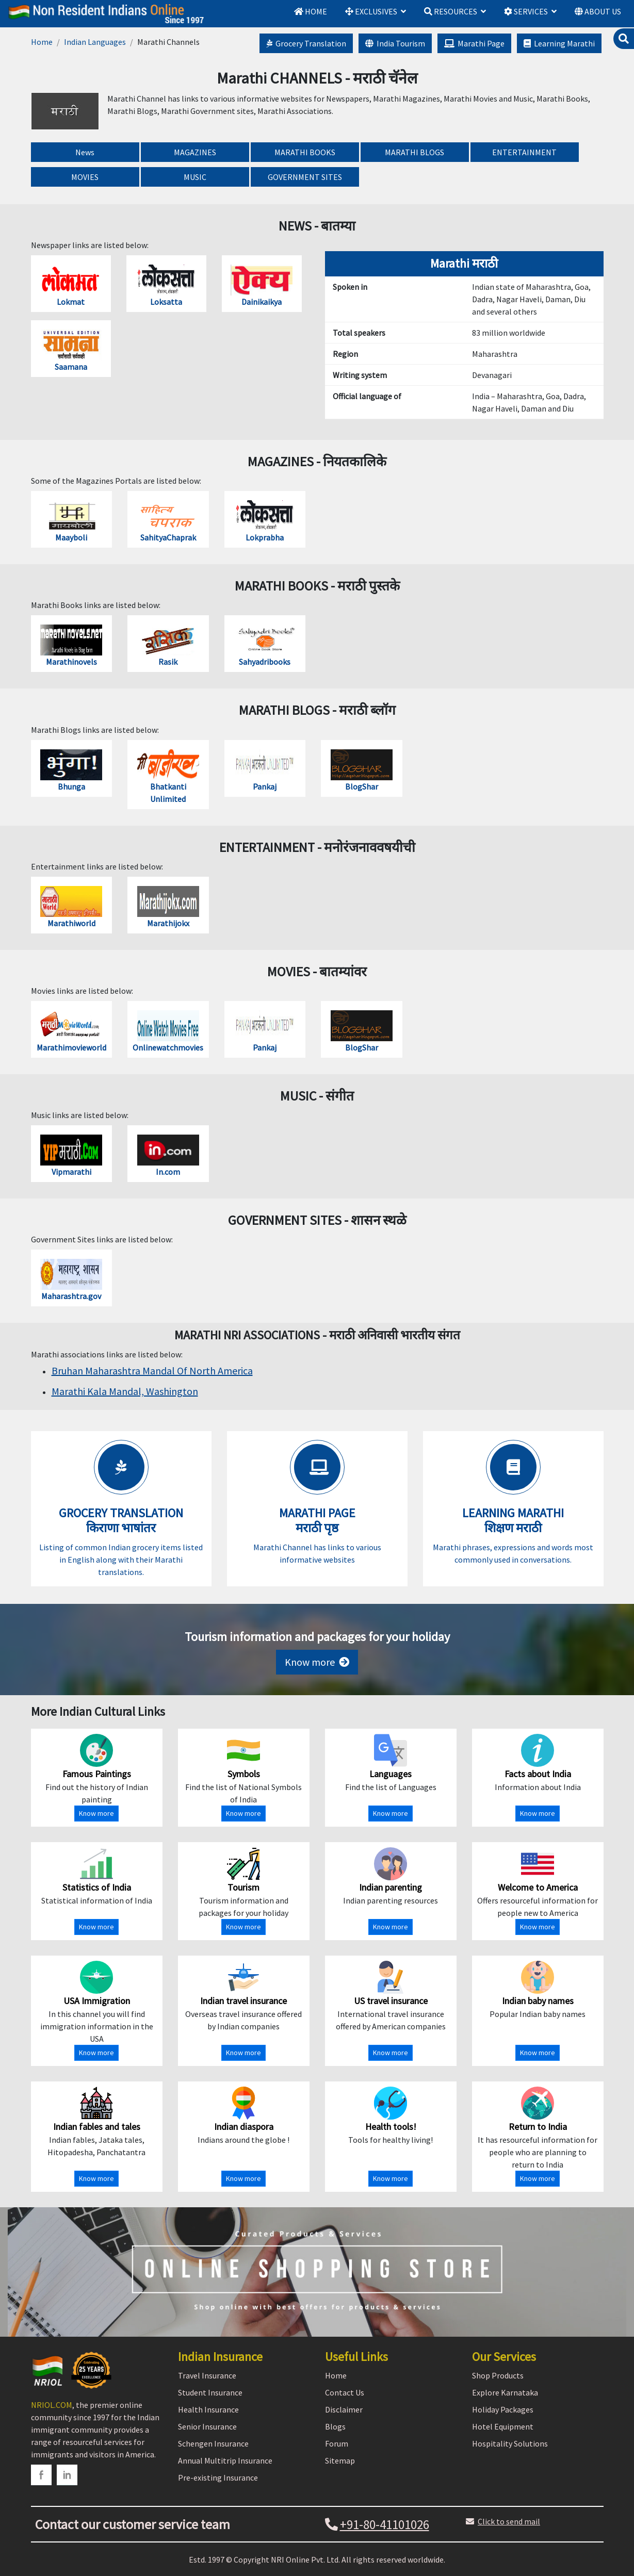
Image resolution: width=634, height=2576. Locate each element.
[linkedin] (67, 2475)
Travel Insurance (207, 2375)
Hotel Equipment (502, 2426)
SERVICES (526, 11)
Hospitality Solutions (510, 2443)
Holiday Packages (502, 2409)
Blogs (335, 2426)
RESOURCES (450, 11)
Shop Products (498, 2375)
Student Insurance (210, 2392)
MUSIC (195, 177)
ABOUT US (598, 11)
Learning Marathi (559, 43)
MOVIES (85, 177)
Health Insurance (208, 2409)
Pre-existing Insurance (218, 2477)
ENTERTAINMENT (524, 152)
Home (42, 42)
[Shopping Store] (317, 2272)
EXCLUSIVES (371, 11)
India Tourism (395, 43)
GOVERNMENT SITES (305, 177)
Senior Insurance (207, 2426)
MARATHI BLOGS (414, 152)
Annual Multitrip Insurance (225, 2460)
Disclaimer (344, 2409)
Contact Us (344, 2392)
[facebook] (41, 2475)
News (84, 152)
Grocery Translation (306, 43)
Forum (336, 2443)
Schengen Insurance (213, 2443)
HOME (310, 11)
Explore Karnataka (505, 2392)
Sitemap (340, 2460)
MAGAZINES (195, 152)
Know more (317, 1661)
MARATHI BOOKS (304, 152)
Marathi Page (474, 43)
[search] (623, 38)
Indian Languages (95, 42)
